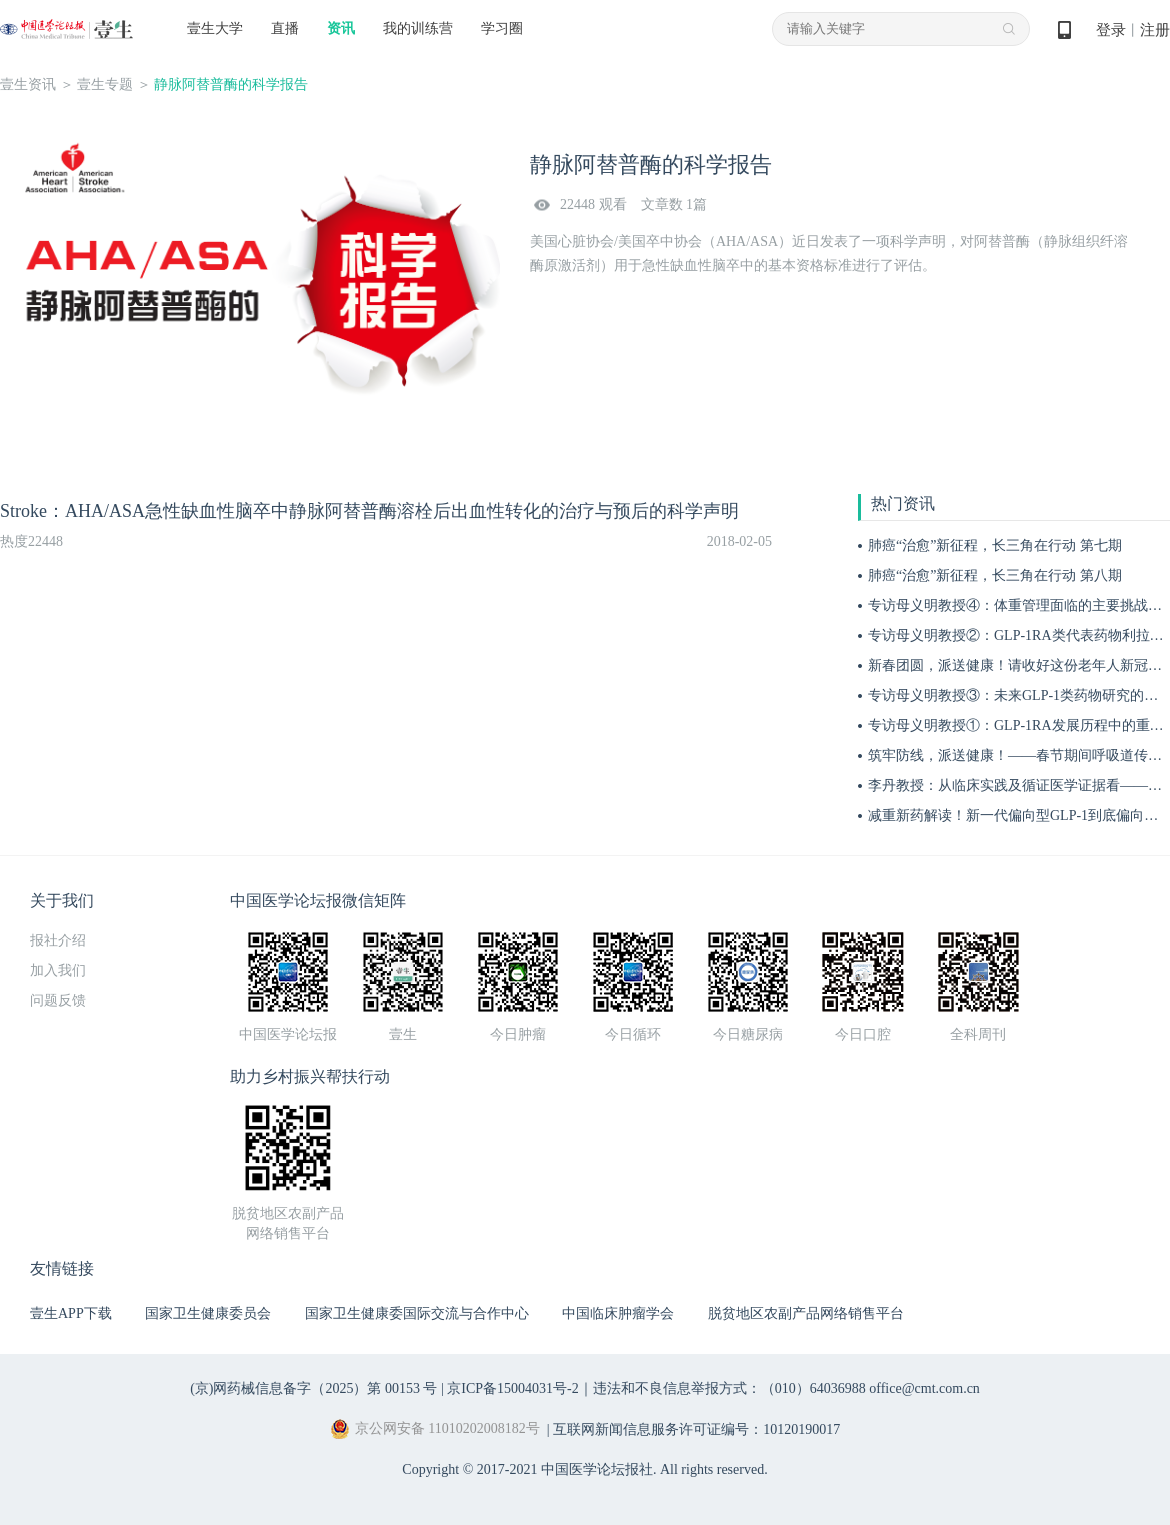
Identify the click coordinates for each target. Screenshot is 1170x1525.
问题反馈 (58, 1000)
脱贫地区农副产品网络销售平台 (806, 1313)
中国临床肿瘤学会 (618, 1313)
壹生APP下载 (71, 1313)
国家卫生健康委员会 (208, 1313)
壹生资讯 (28, 84)
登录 (1111, 30)
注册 (1155, 30)
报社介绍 (58, 940)
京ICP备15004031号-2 (512, 1388)
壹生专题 (105, 84)
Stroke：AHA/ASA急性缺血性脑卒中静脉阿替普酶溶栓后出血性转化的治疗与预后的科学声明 (369, 511)
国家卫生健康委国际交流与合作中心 (417, 1313)
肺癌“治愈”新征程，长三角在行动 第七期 (995, 545)
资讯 (341, 28)
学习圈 (502, 28)
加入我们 (58, 970)
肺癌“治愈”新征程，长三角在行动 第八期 (995, 575)
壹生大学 (215, 28)
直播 (285, 28)
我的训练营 (418, 28)
